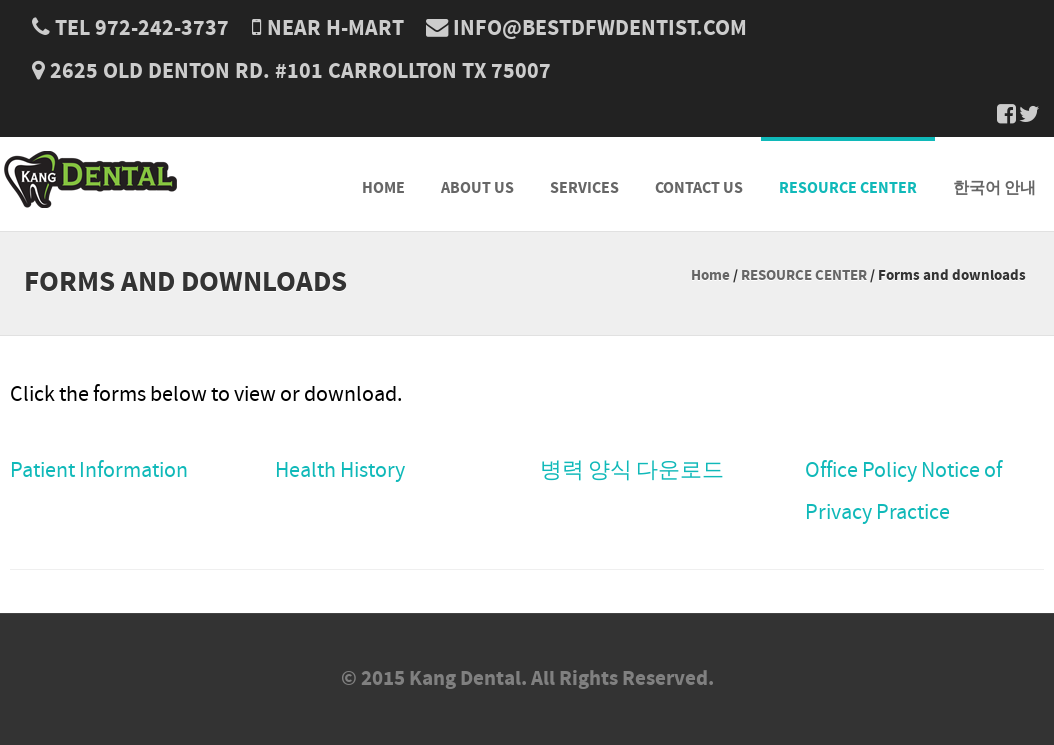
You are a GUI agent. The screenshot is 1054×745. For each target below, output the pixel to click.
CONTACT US (699, 188)
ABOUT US (477, 188)
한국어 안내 (994, 188)
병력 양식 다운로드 (632, 470)
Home (710, 275)
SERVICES (584, 188)
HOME (383, 188)
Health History (340, 470)
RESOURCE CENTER (848, 188)
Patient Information (99, 470)
